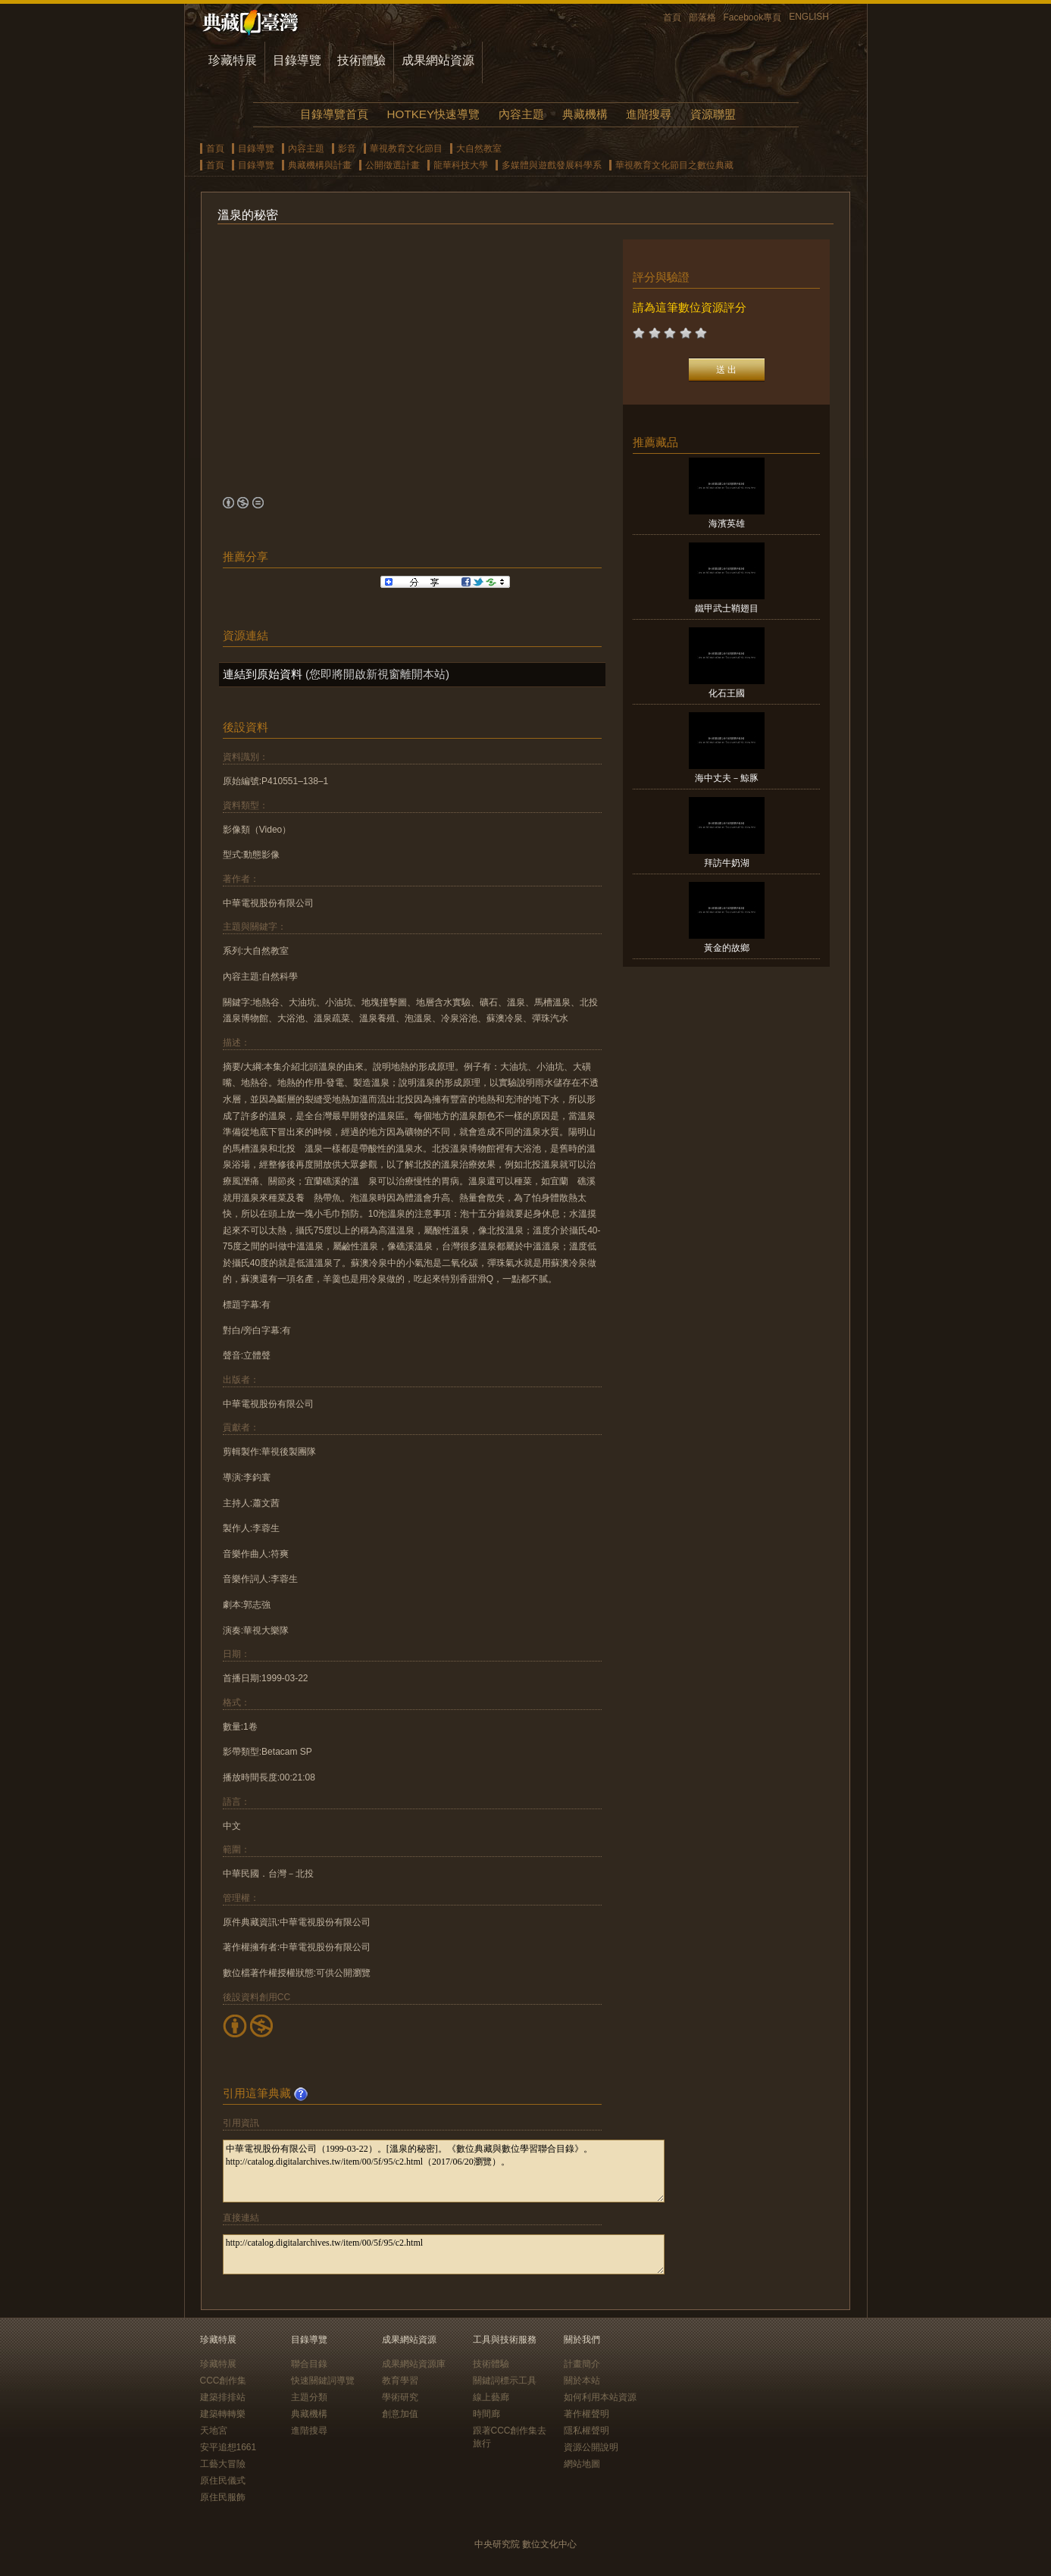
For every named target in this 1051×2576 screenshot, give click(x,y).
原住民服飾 (223, 2497)
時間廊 (486, 2414)
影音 (347, 148)
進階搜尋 (648, 114)
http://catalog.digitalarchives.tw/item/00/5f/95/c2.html (444, 2254)
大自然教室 (479, 148)
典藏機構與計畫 (320, 165)
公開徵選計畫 (392, 165)
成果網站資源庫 (414, 2364)
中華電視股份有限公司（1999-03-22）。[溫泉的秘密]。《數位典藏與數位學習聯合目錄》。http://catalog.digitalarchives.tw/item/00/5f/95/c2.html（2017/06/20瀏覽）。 (444, 2171)
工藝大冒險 (223, 2464)
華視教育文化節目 (406, 148)
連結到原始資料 (262, 673)
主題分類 (309, 2397)
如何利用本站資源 (600, 2397)
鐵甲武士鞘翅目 (727, 608)
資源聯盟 (713, 114)
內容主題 (521, 114)
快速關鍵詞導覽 (323, 2380)
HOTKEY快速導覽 (433, 114)
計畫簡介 (582, 2364)
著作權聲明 (586, 2414)
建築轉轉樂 (223, 2414)
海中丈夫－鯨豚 (727, 778)
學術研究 (400, 2397)
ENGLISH (809, 16)
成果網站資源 (438, 60)
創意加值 (400, 2414)
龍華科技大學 (460, 165)
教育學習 (400, 2380)
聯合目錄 (309, 2364)
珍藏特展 (232, 60)
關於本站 (582, 2380)
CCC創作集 (223, 2380)
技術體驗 (361, 60)
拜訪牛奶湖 (726, 863)
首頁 (672, 17)
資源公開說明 (591, 2447)
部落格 (702, 17)
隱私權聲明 (586, 2430)
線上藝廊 (491, 2397)
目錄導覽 (297, 60)
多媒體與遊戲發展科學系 (552, 165)
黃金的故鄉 (726, 948)
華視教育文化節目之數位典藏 (674, 165)
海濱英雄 (726, 523)
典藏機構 (585, 114)
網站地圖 (582, 2464)
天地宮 (213, 2430)
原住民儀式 (223, 2480)
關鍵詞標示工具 (504, 2380)
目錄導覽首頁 (334, 114)
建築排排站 (223, 2397)
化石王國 (726, 693)
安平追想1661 (228, 2447)
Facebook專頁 (753, 17)
